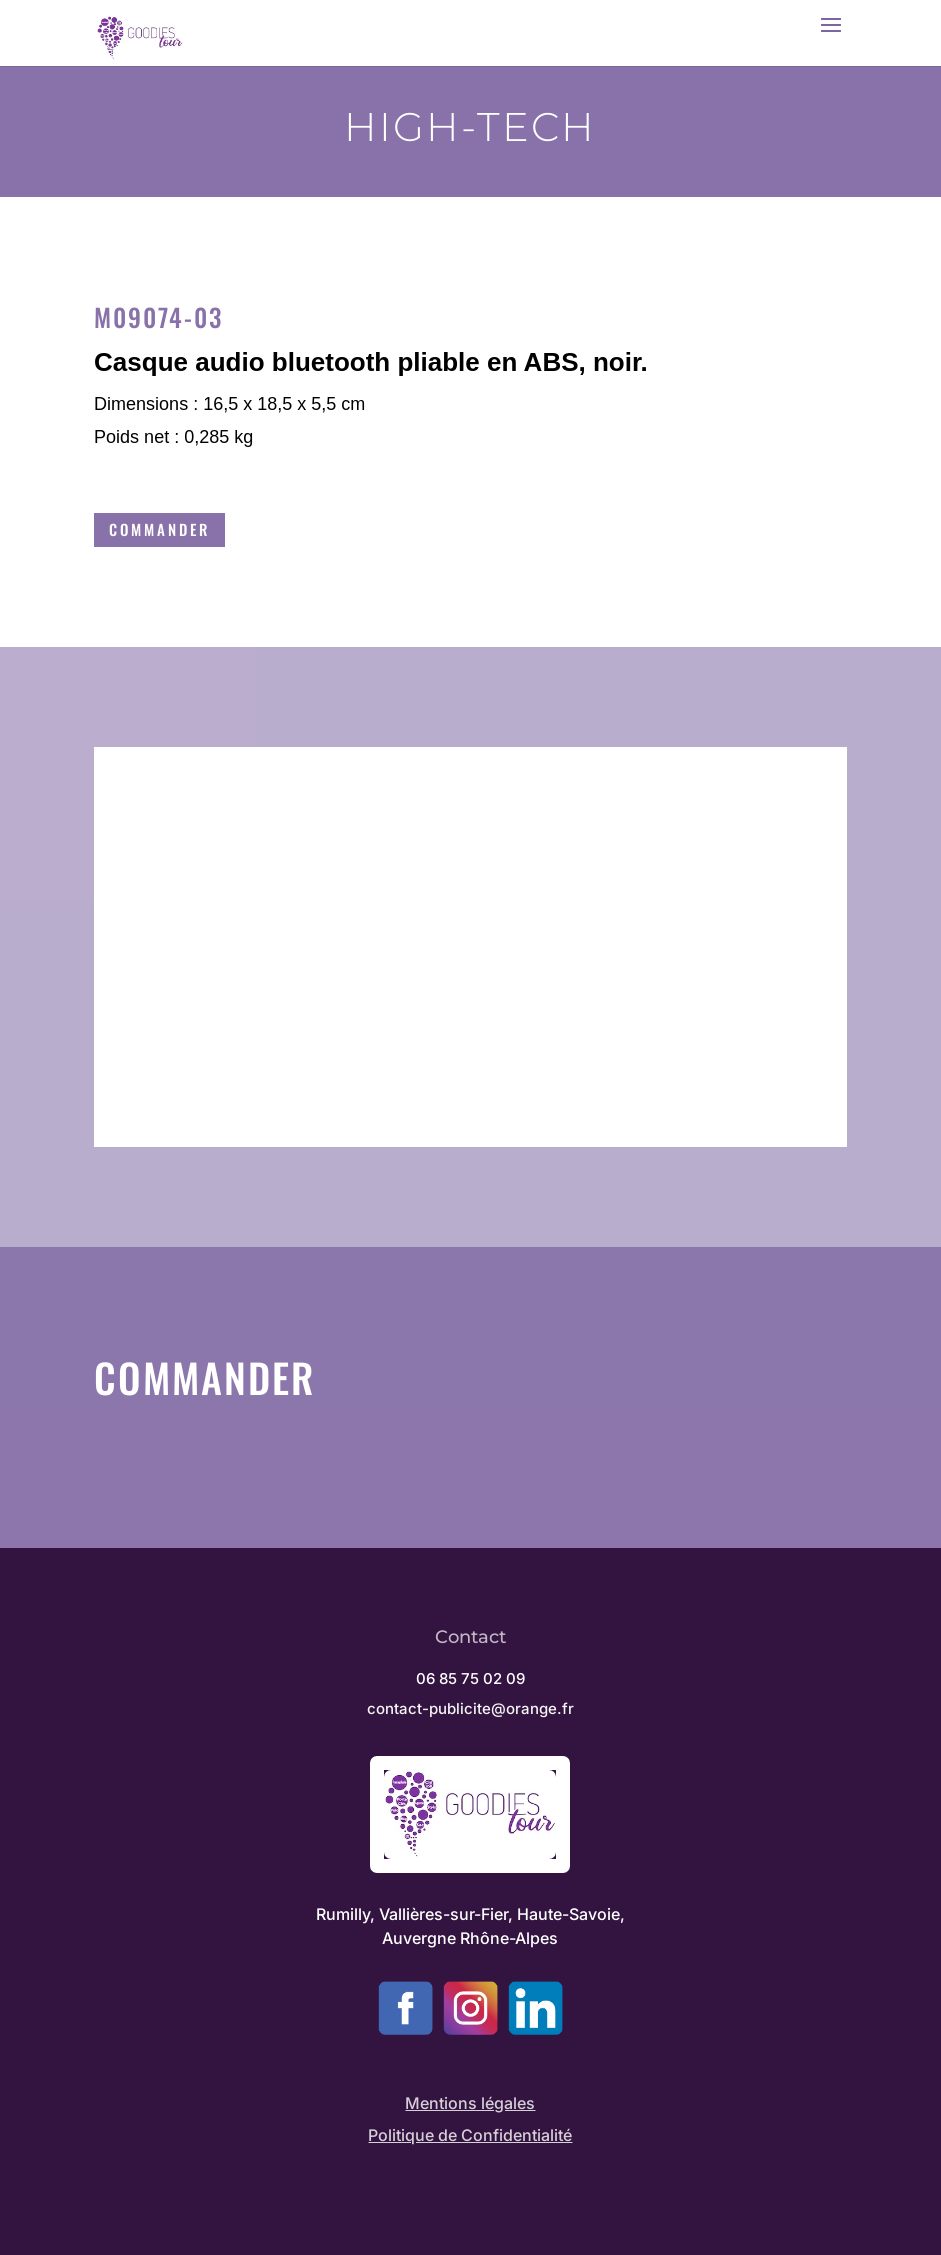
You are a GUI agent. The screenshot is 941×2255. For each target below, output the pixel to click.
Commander (159, 529)
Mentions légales (470, 2103)
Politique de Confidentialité (470, 2135)
